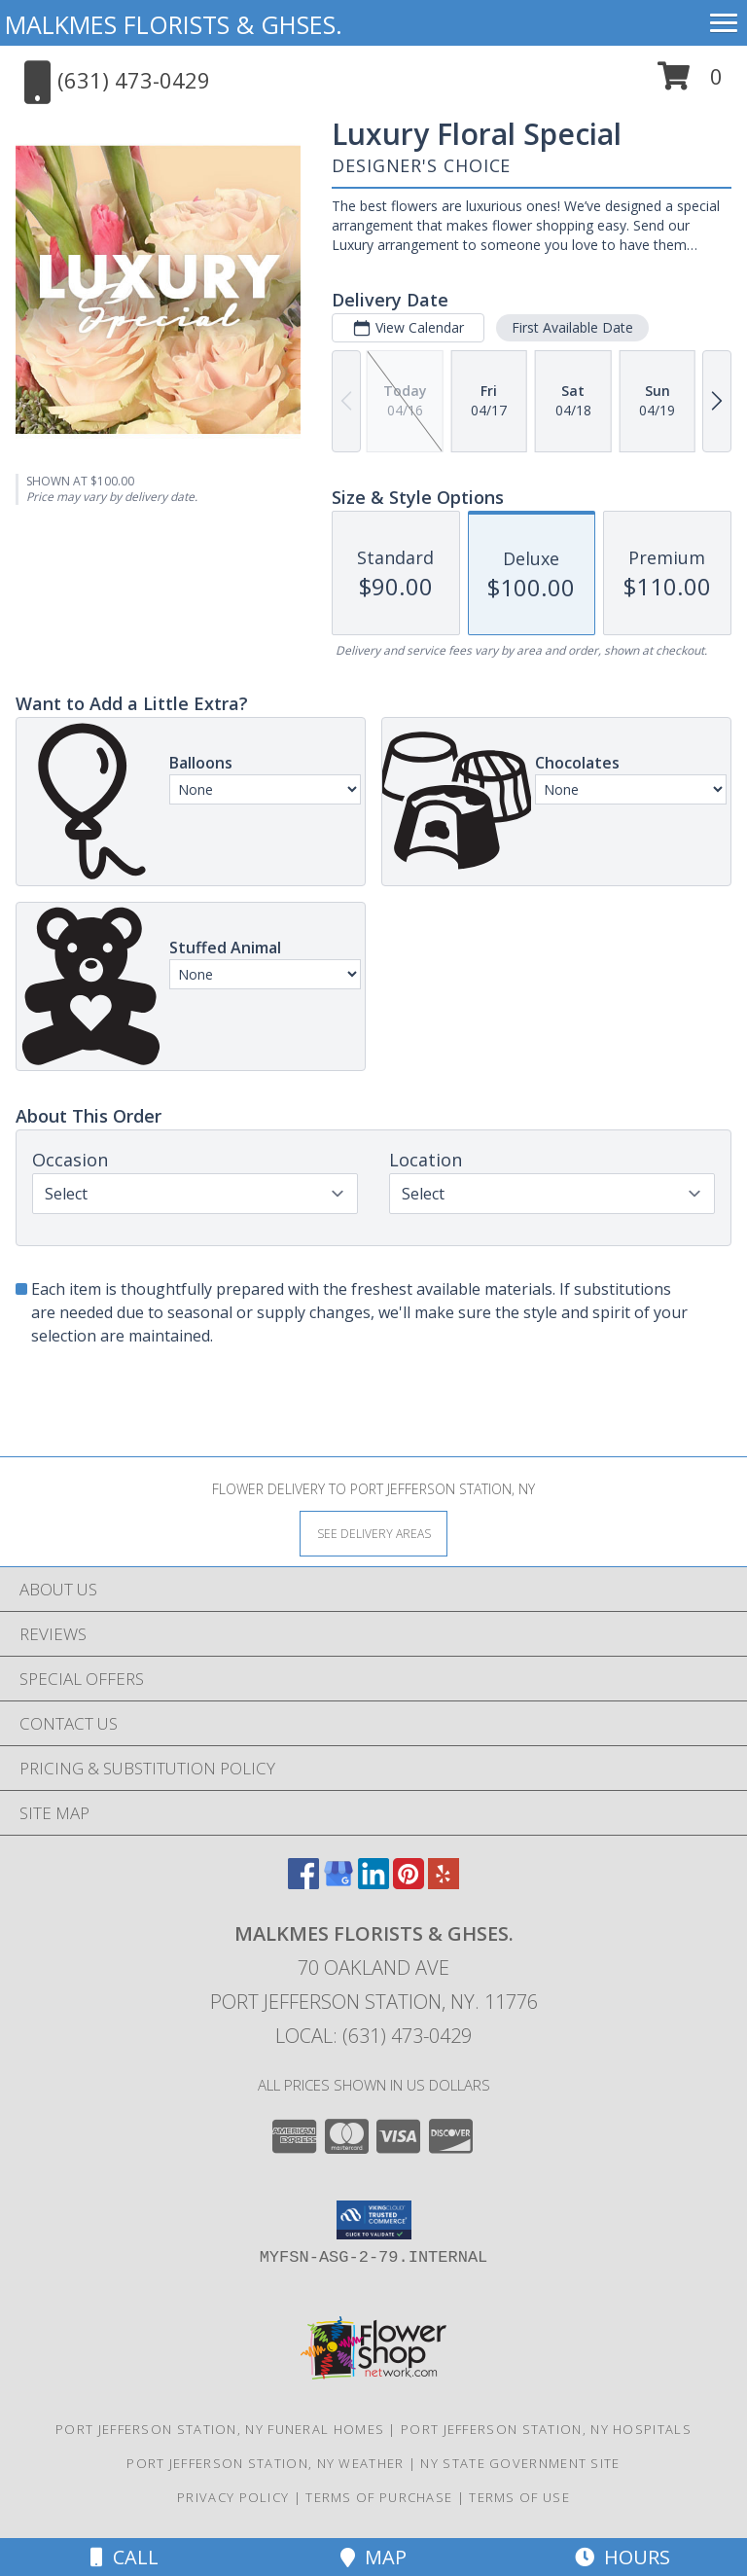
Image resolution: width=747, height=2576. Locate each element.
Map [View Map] (373, 2557)
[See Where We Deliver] (373, 1532)
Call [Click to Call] (124, 2557)
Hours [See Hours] (622, 2557)
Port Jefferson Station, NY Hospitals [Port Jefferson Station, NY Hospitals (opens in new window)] (546, 2429)
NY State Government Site (520, 2463)
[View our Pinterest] (408, 1883)
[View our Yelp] (443, 1883)
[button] (690, 83)
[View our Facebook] (303, 1883)
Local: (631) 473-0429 (373, 2035)
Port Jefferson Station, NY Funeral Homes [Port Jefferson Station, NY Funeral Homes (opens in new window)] (219, 2429)
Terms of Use (519, 2497)
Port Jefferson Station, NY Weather (265, 2463)
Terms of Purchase (378, 2497)
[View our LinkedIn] (373, 1883)
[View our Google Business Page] (338, 1883)
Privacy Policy (233, 2497)
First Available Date (572, 327)
